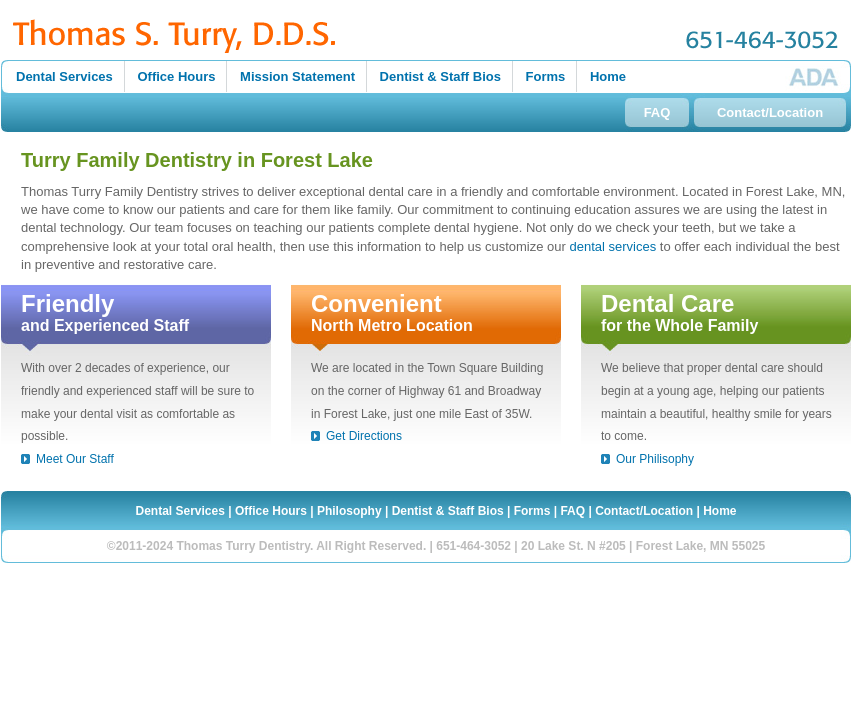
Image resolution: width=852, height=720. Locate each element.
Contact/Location (770, 112)
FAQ (657, 112)
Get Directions (364, 436)
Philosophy (349, 511)
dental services (612, 246)
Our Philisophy (655, 459)
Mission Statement (297, 76)
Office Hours (176, 76)
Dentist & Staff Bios (440, 76)
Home (608, 76)
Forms (546, 76)
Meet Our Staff (75, 459)
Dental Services (64, 76)
